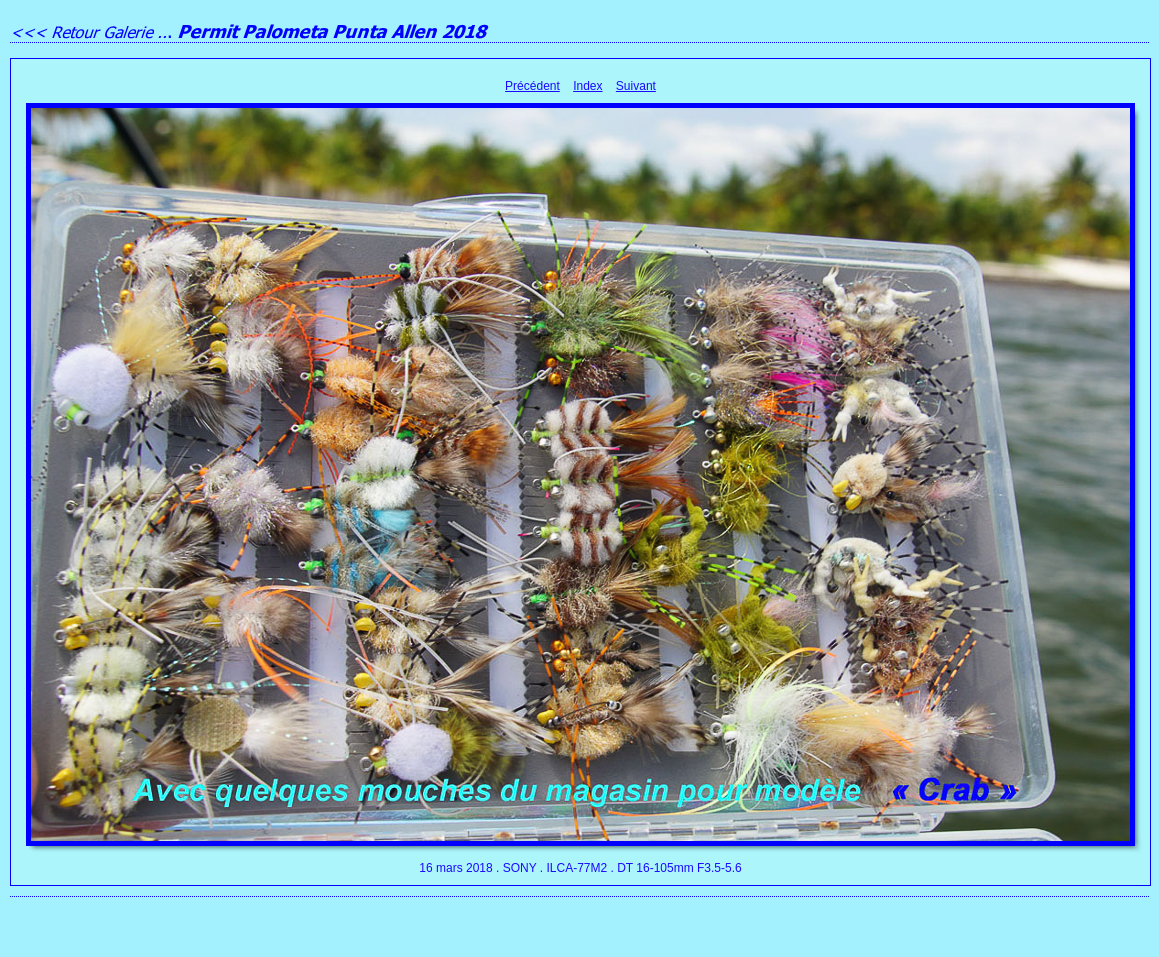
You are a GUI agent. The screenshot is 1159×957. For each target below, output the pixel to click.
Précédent (532, 86)
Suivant (636, 86)
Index (587, 86)
